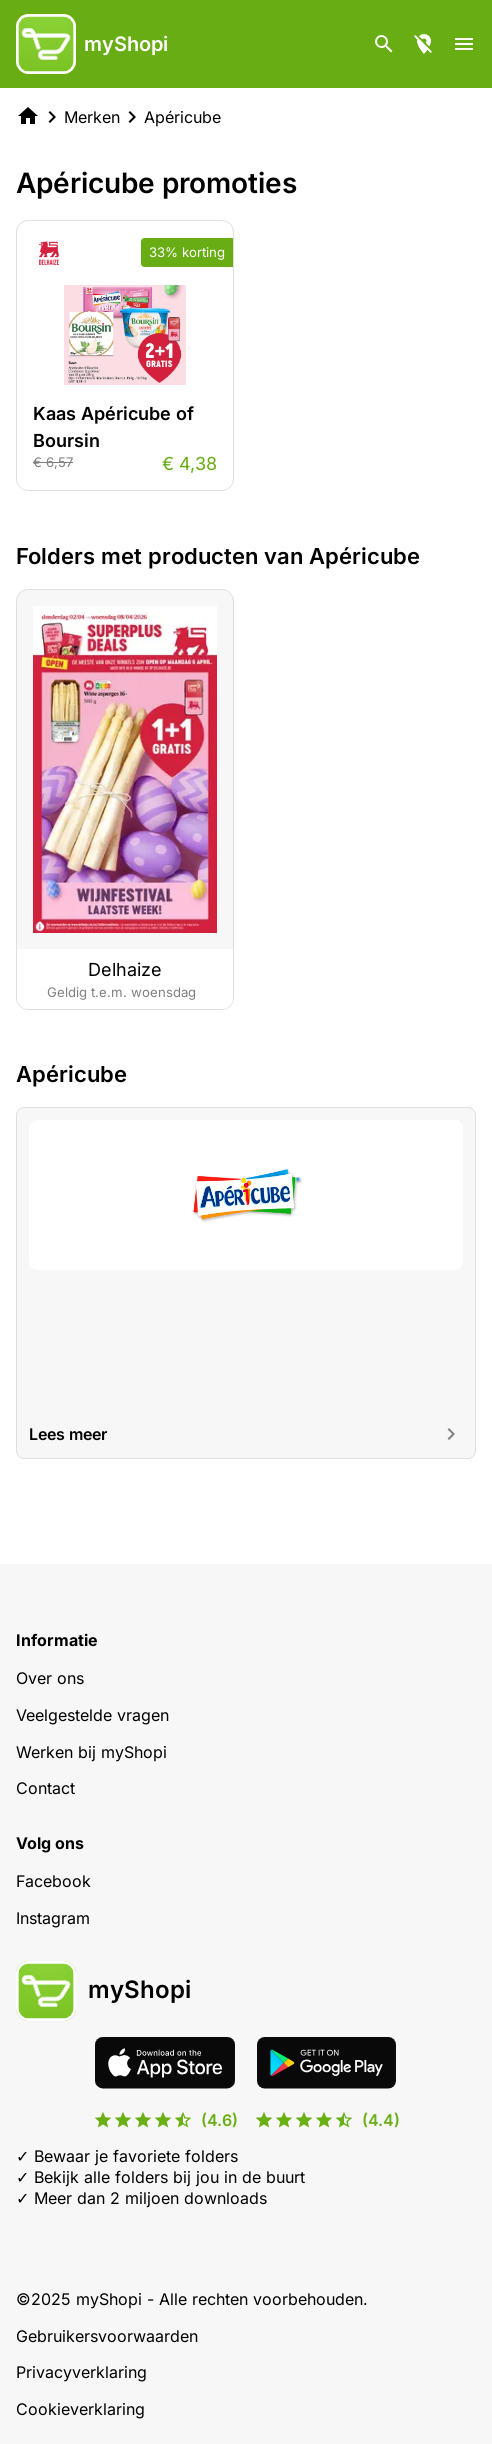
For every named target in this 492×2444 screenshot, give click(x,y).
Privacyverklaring (81, 2372)
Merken (92, 117)
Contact (45, 1788)
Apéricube (182, 117)
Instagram (53, 1918)
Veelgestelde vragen (92, 1715)
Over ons (50, 1678)
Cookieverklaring (80, 2409)
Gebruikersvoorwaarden (107, 2336)
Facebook (53, 1881)
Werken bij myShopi (91, 1752)
